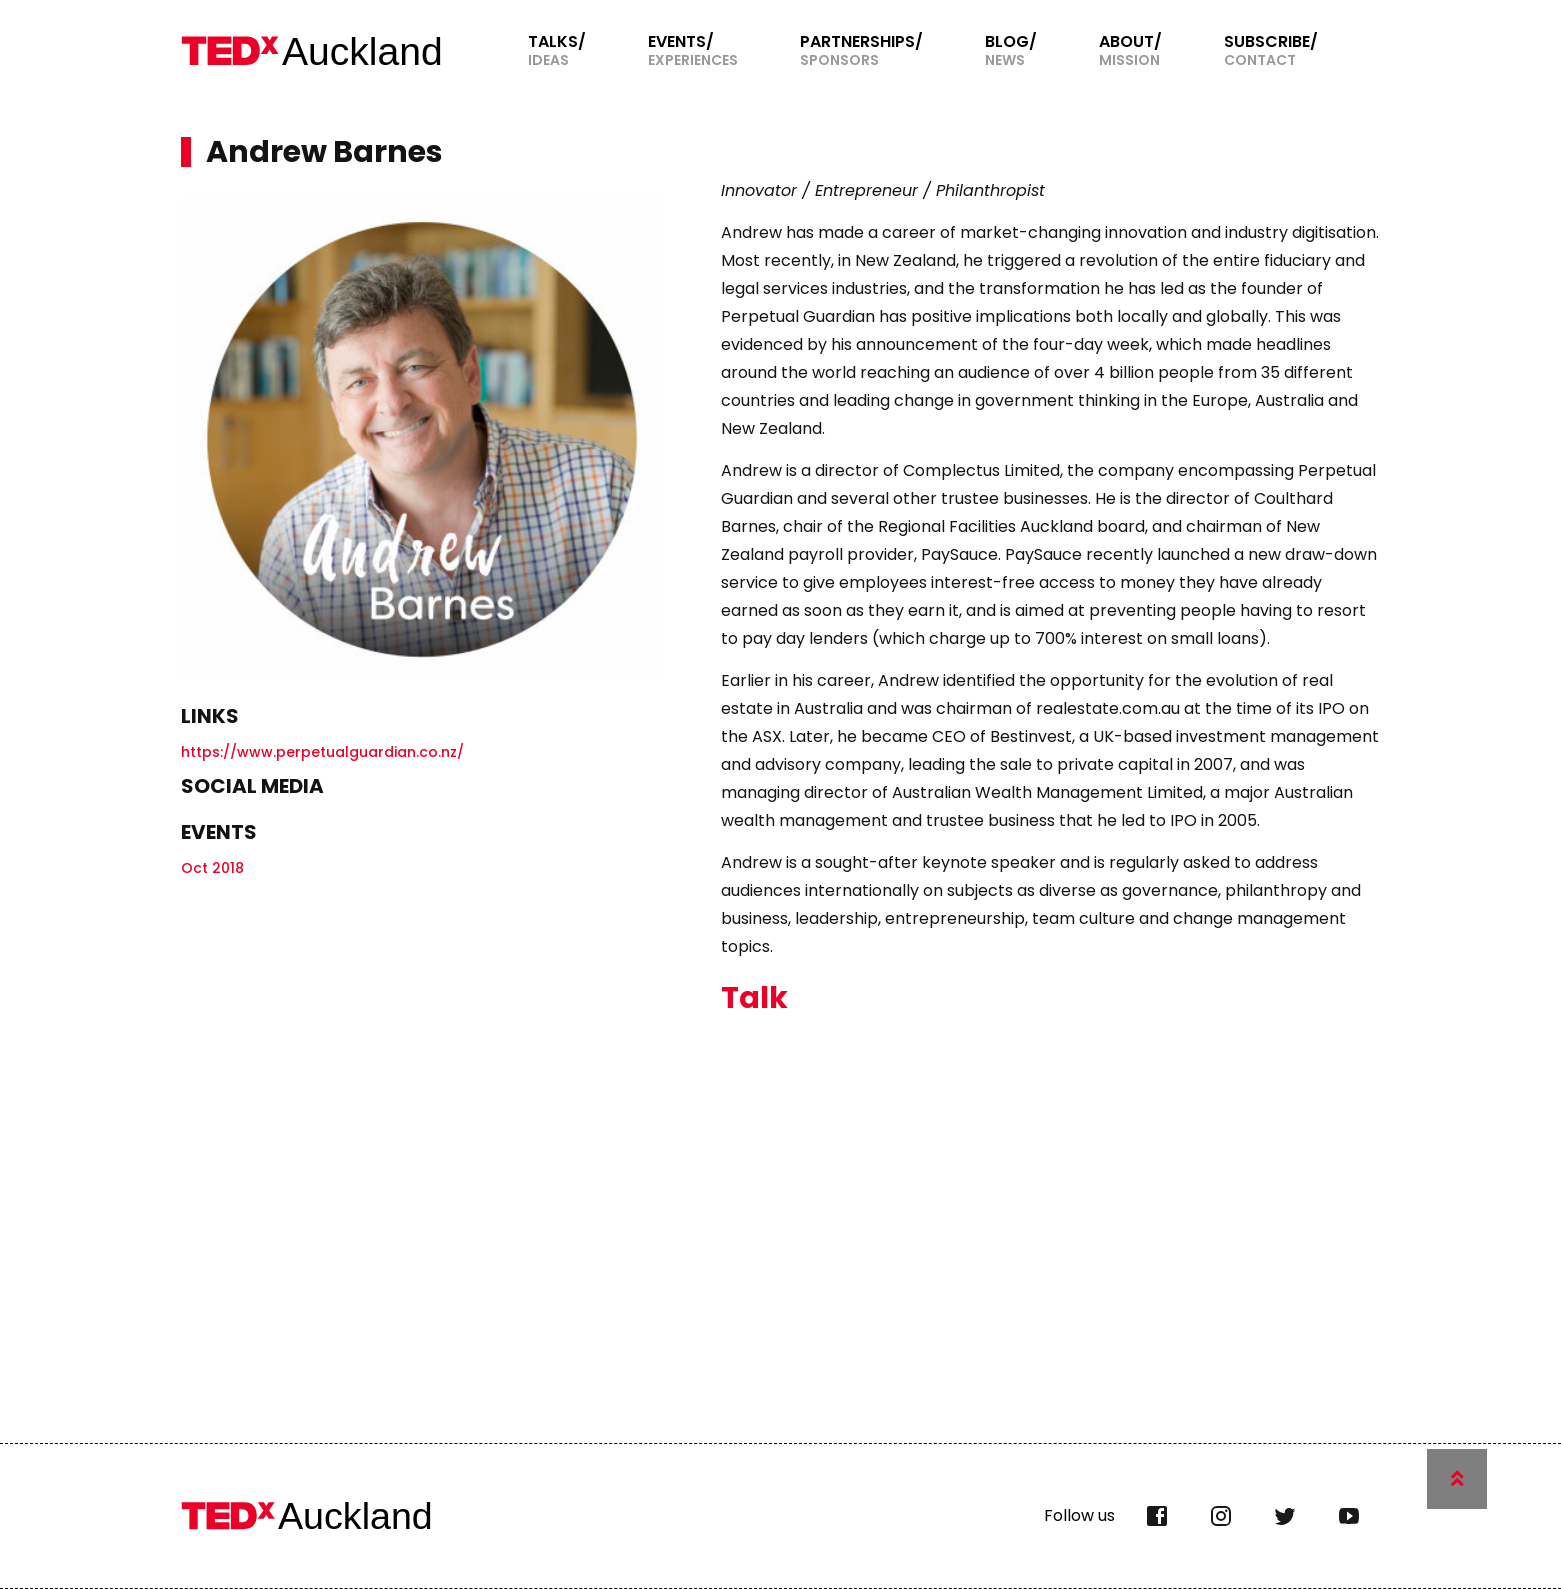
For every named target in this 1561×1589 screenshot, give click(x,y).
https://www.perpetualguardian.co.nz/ (322, 752)
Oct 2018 (212, 868)
